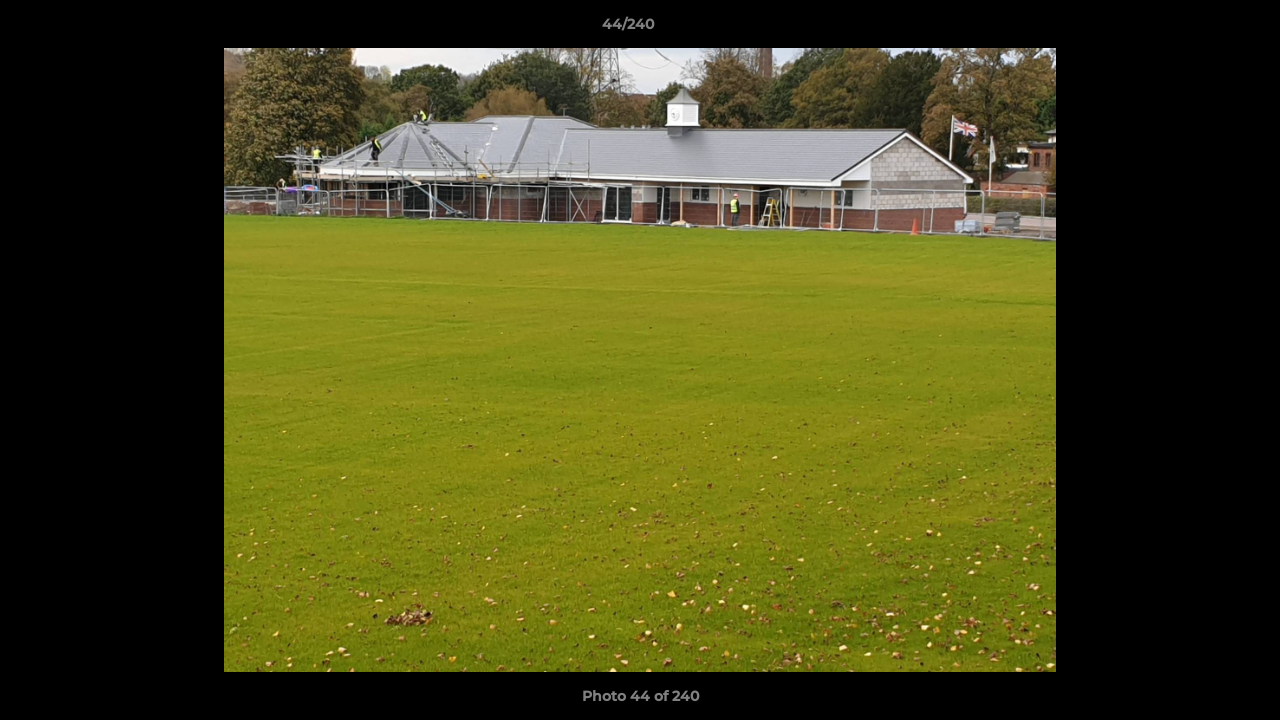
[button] (1196, 29)
